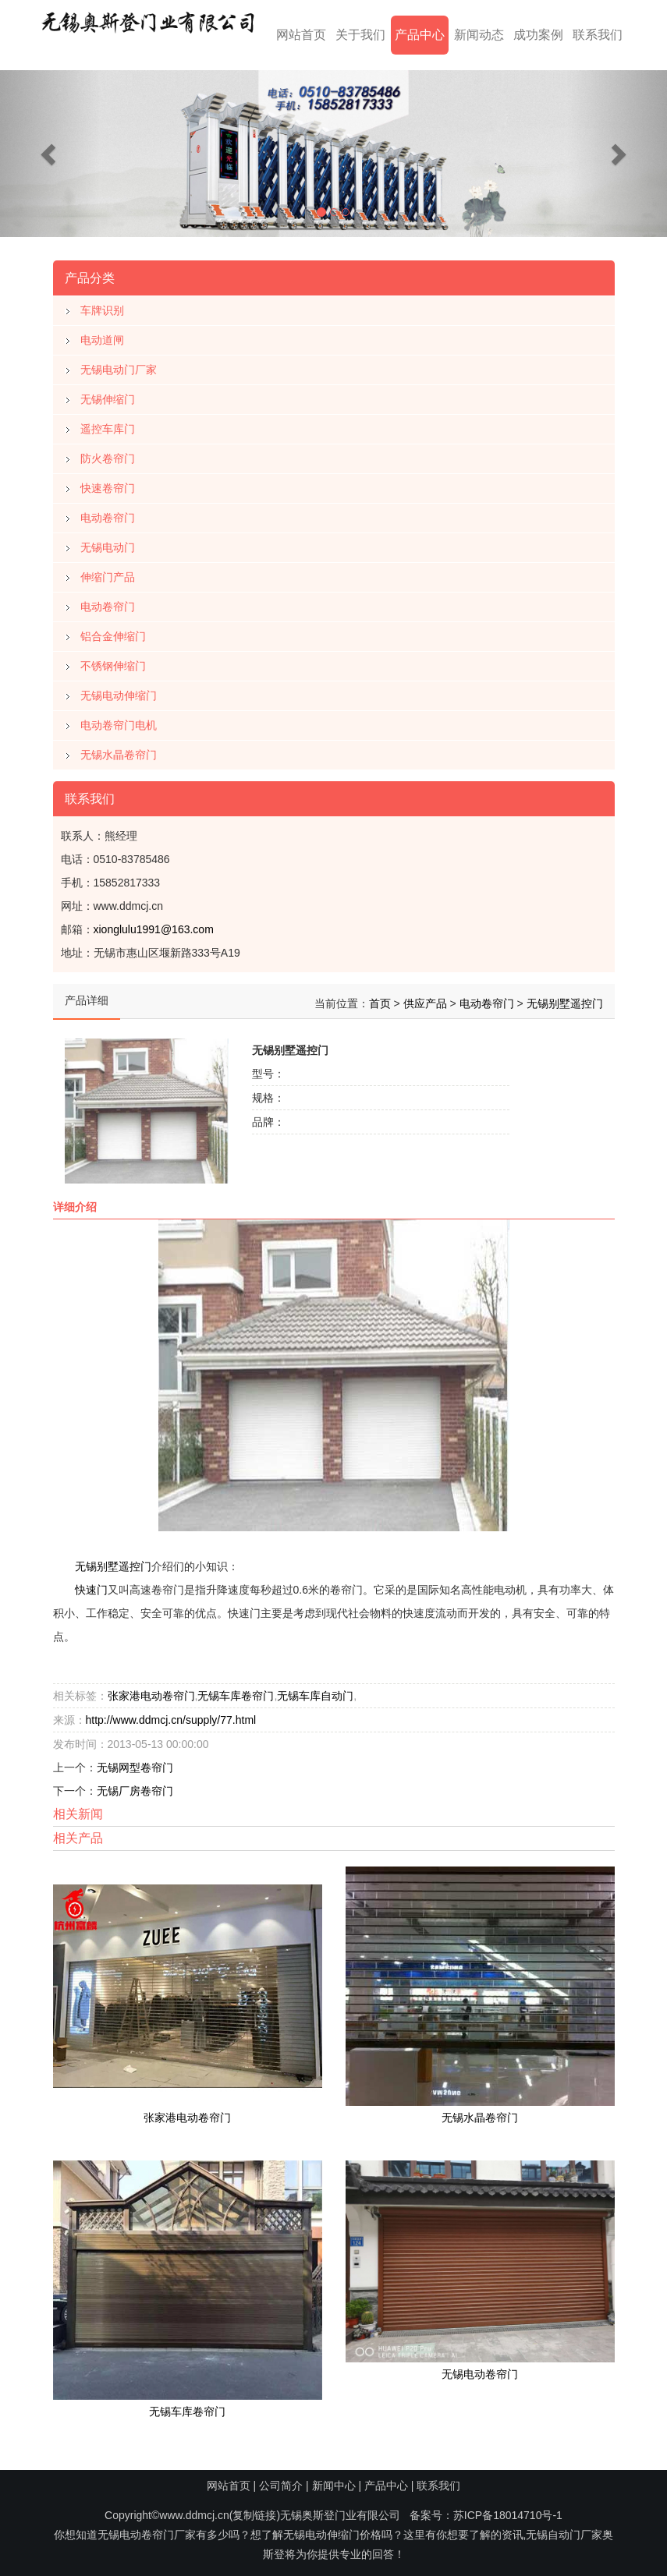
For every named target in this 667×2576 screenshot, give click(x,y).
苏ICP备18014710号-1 (507, 2515)
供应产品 (425, 997)
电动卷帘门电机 (118, 719)
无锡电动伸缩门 (118, 689)
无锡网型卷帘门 (135, 1762)
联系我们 (598, 34)
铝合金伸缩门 (113, 630)
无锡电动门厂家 (118, 363)
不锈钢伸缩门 (113, 659)
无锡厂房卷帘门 (135, 1785)
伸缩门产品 (107, 570)
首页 (380, 997)
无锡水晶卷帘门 (118, 748)
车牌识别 (102, 304)
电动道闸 (102, 333)
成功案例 (538, 34)
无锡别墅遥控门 (565, 997)
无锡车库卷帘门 (235, 1690)
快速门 (91, 1584)
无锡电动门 (107, 541)
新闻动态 (479, 34)
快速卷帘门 (107, 482)
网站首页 (301, 34)
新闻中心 (334, 2485)
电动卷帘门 (107, 511)
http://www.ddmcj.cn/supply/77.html (171, 1714)
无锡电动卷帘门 (480, 2368)
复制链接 (254, 2515)
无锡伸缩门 (107, 393)
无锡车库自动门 (315, 1690)
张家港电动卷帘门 (151, 1690)
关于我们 (360, 34)
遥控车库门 (107, 422)
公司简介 (281, 2485)
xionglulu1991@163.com (154, 923)
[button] (50, 153)
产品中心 (420, 34)
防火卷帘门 (107, 452)
